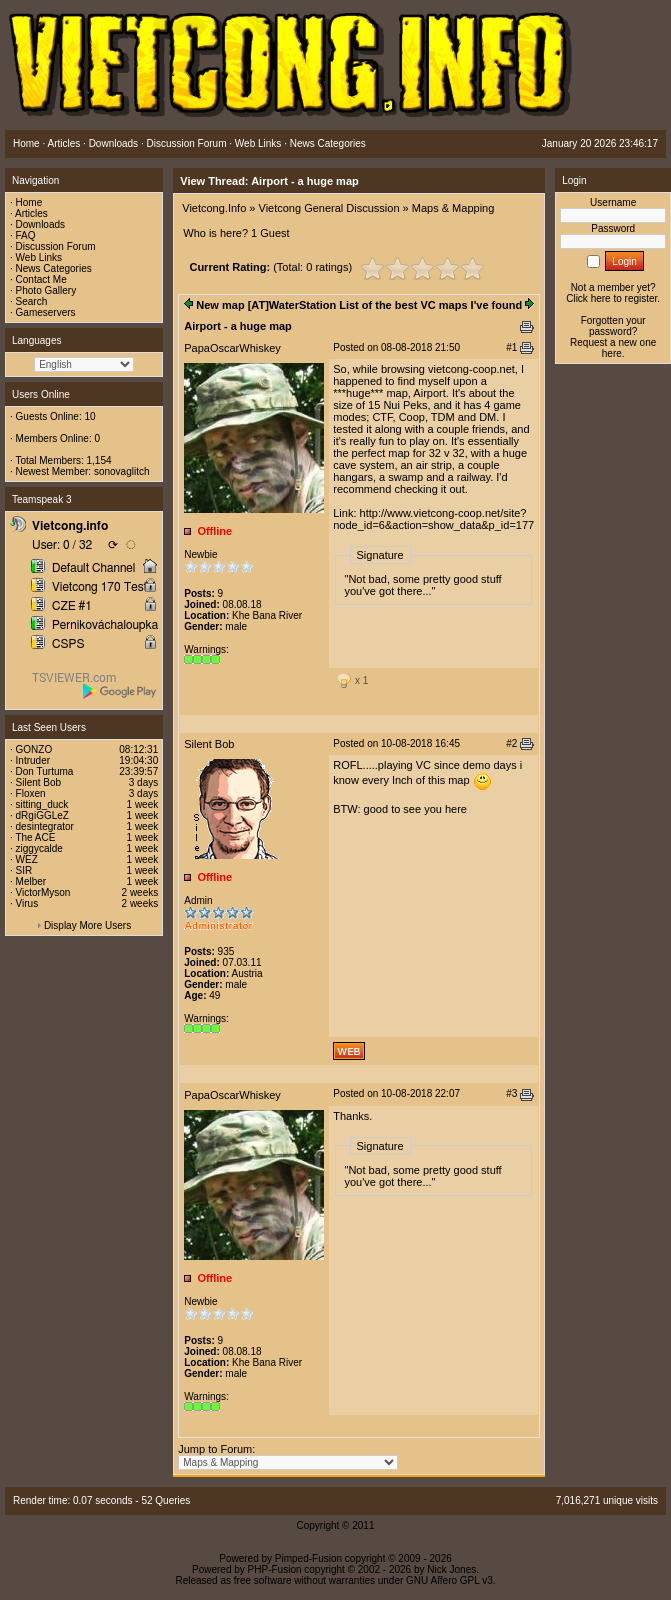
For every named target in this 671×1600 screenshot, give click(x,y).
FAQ (26, 235)
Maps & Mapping (453, 208)
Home (29, 202)
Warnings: (206, 649)
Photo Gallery (46, 290)
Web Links (39, 257)
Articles (31, 213)
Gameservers (46, 312)
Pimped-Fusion (308, 1558)
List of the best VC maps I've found (430, 305)
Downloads (40, 224)
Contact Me (41, 279)
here (612, 353)
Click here (588, 298)
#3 (511, 1093)
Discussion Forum (56, 246)
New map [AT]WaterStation (266, 305)
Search (32, 301)
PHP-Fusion (275, 1569)
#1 (511, 347)
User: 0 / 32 (62, 545)
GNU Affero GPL (442, 1580)
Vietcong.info (70, 526)
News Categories (54, 268)
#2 (511, 743)
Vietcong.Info (214, 208)
